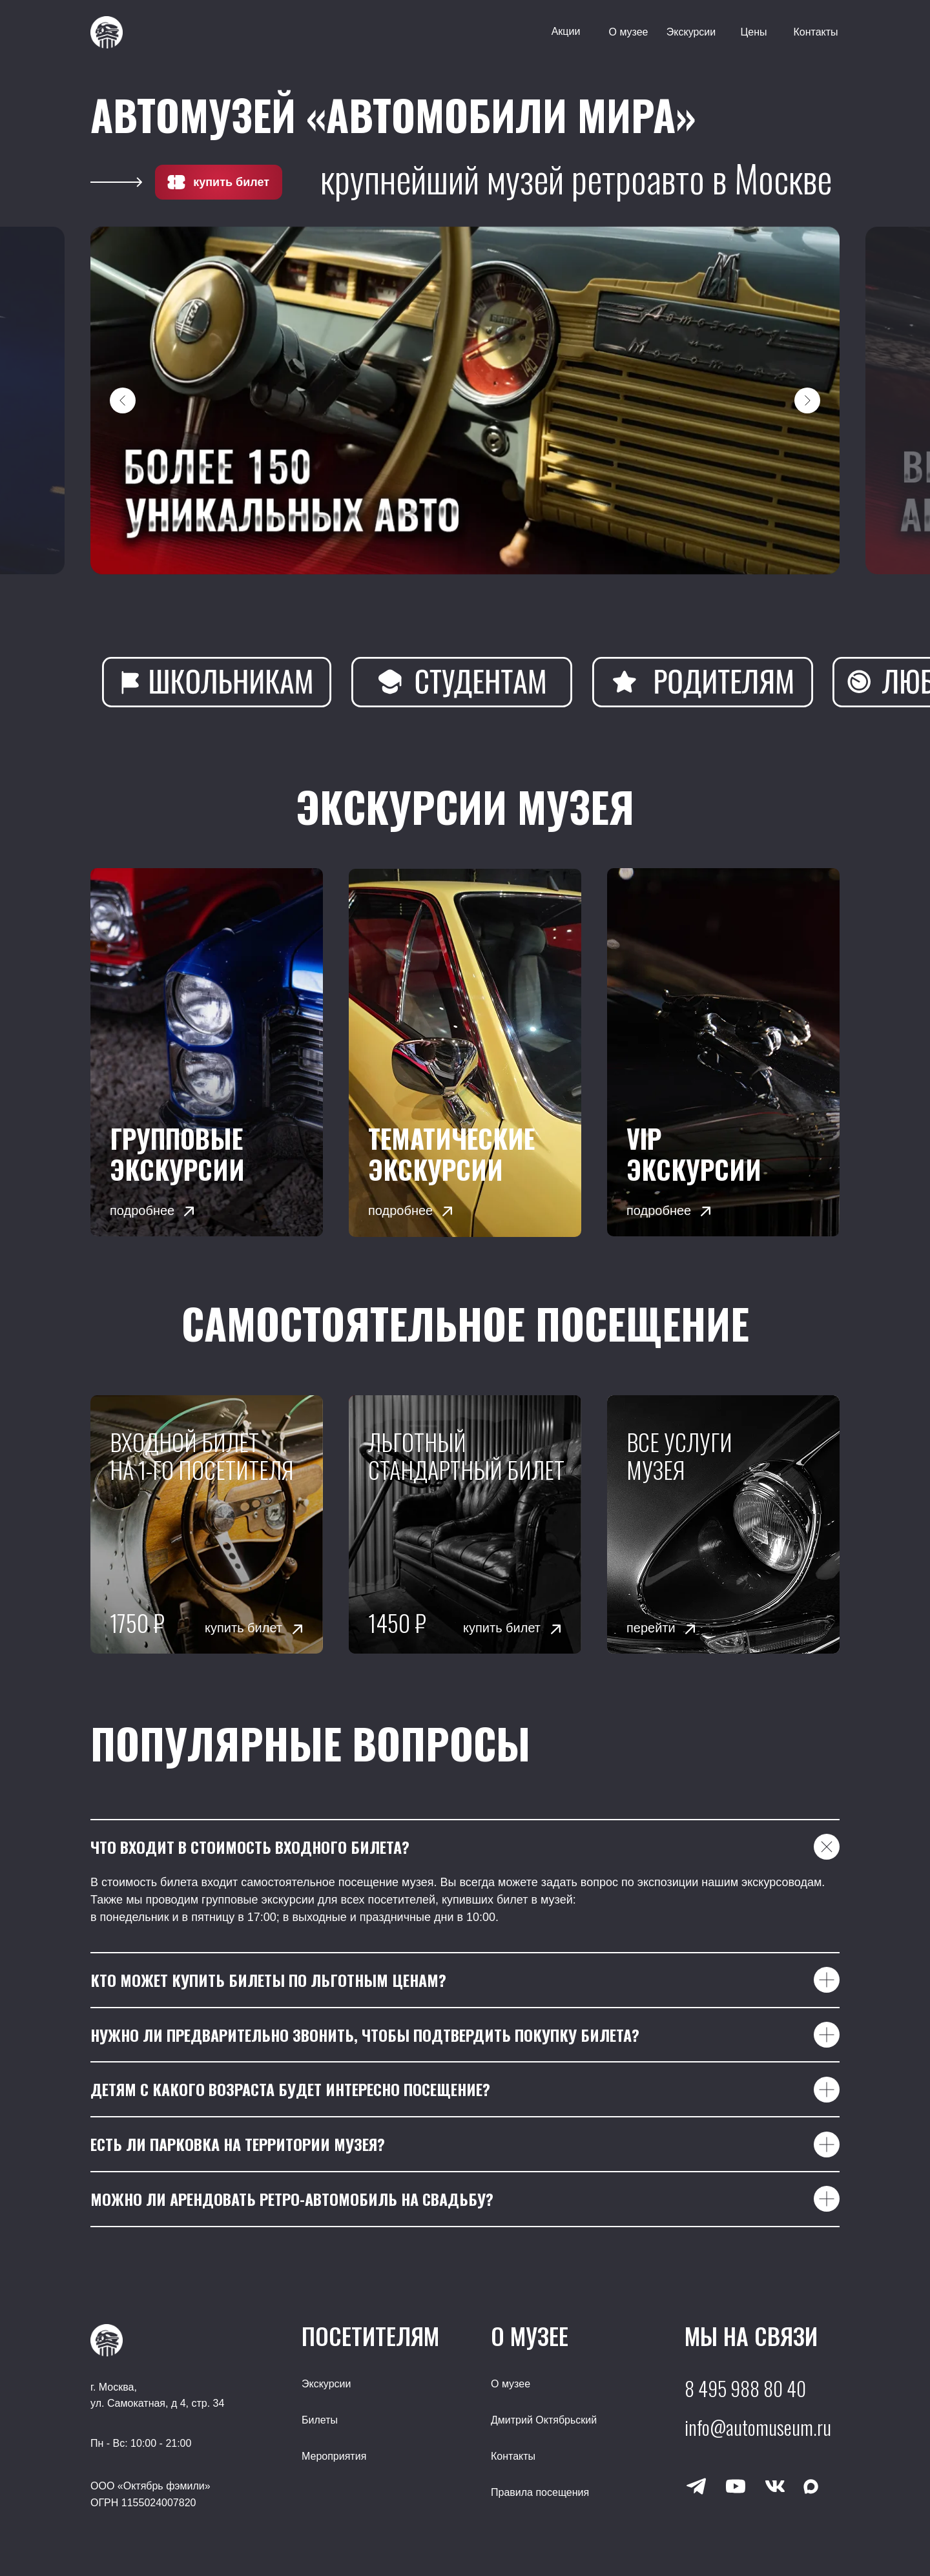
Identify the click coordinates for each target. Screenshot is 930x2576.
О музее (628, 31)
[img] (206, 1052)
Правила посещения (540, 2492)
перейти (651, 1628)
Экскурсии (691, 31)
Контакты (815, 31)
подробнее (142, 1210)
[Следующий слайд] (807, 400)
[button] (723, 1052)
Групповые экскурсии (177, 1154)
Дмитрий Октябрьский (544, 2420)
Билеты (320, 2420)
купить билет (231, 182)
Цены (753, 31)
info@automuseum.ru (758, 2427)
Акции (566, 31)
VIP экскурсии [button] (693, 1154)
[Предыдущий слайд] (123, 400)
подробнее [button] (658, 1210)
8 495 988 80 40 (745, 2388)
